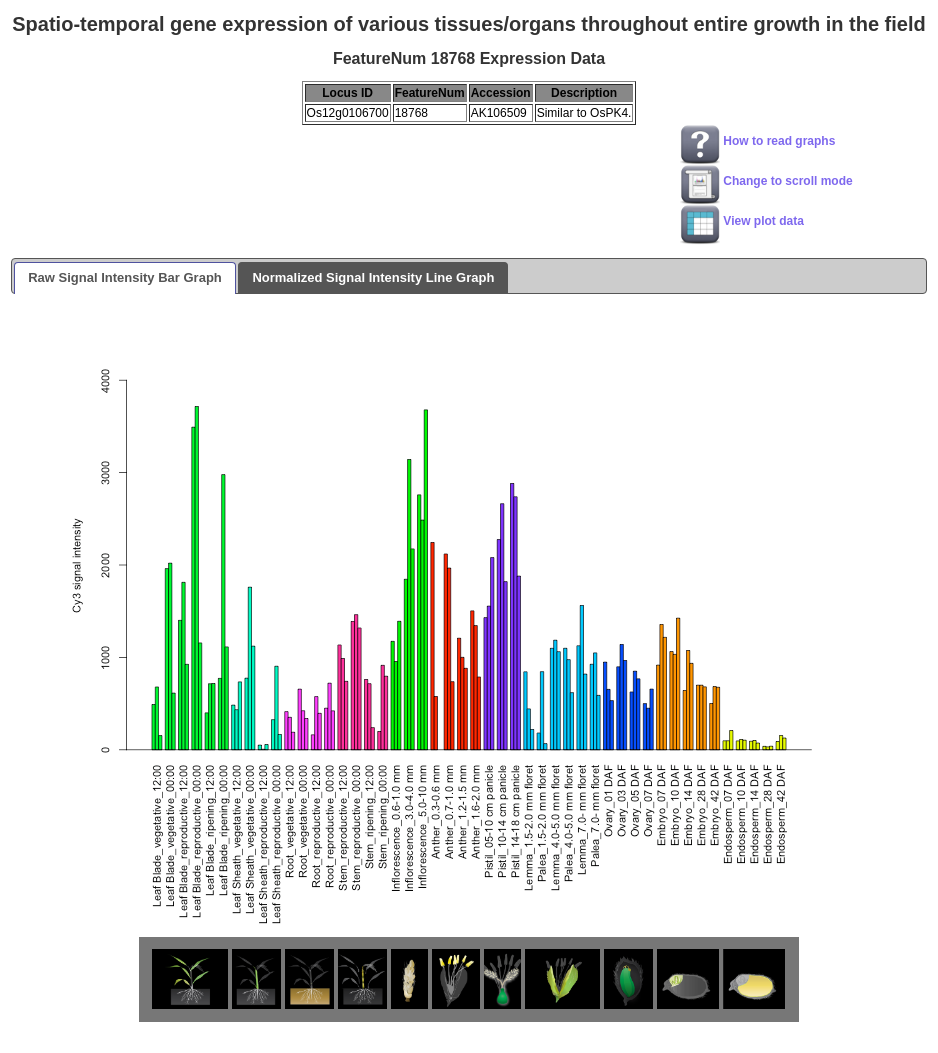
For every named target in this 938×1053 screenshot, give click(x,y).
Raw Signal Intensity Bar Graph (125, 277)
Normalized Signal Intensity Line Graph (373, 277)
